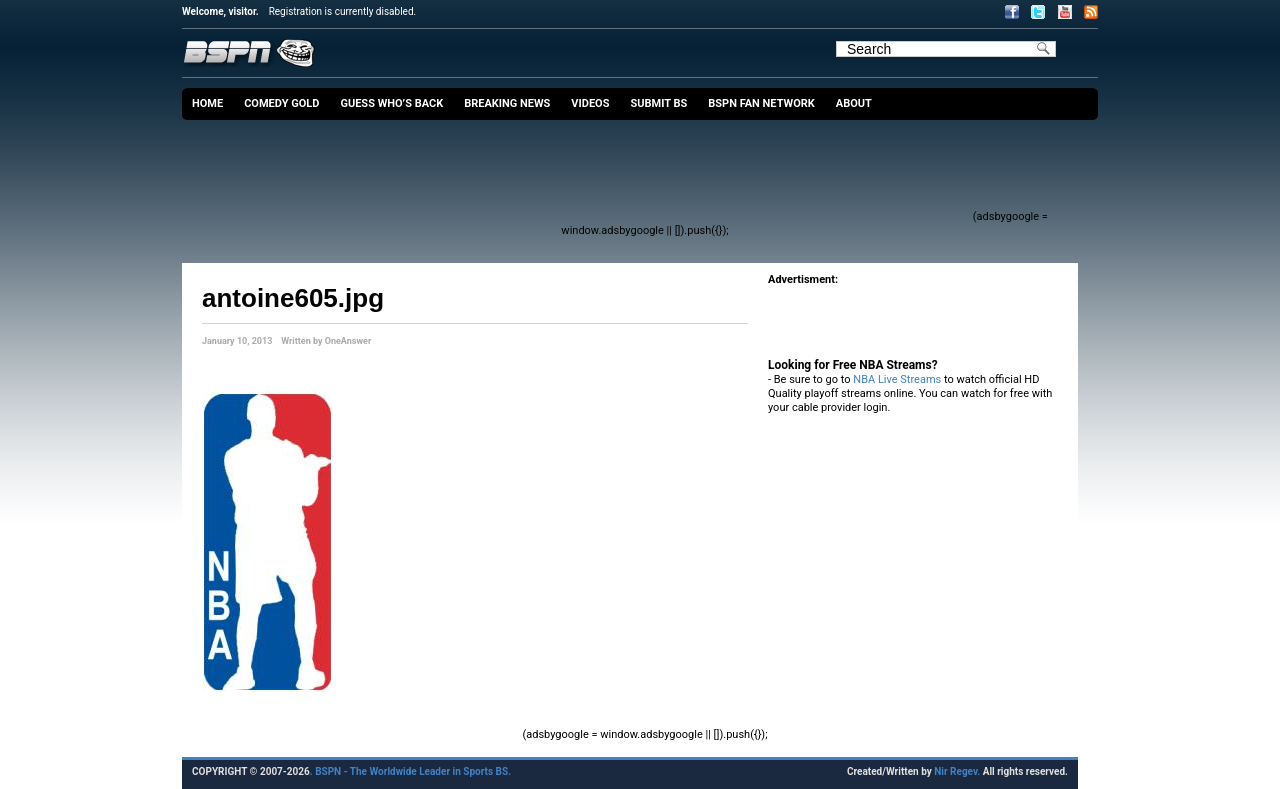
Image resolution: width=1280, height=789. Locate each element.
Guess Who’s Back (391, 103)
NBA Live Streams (897, 379)
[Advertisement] (606, 175)
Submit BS (658, 103)
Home (207, 103)
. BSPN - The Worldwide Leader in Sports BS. (410, 771)
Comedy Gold (281, 103)
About (854, 103)
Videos (590, 103)
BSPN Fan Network (761, 103)
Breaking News (507, 103)
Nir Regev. (958, 771)
